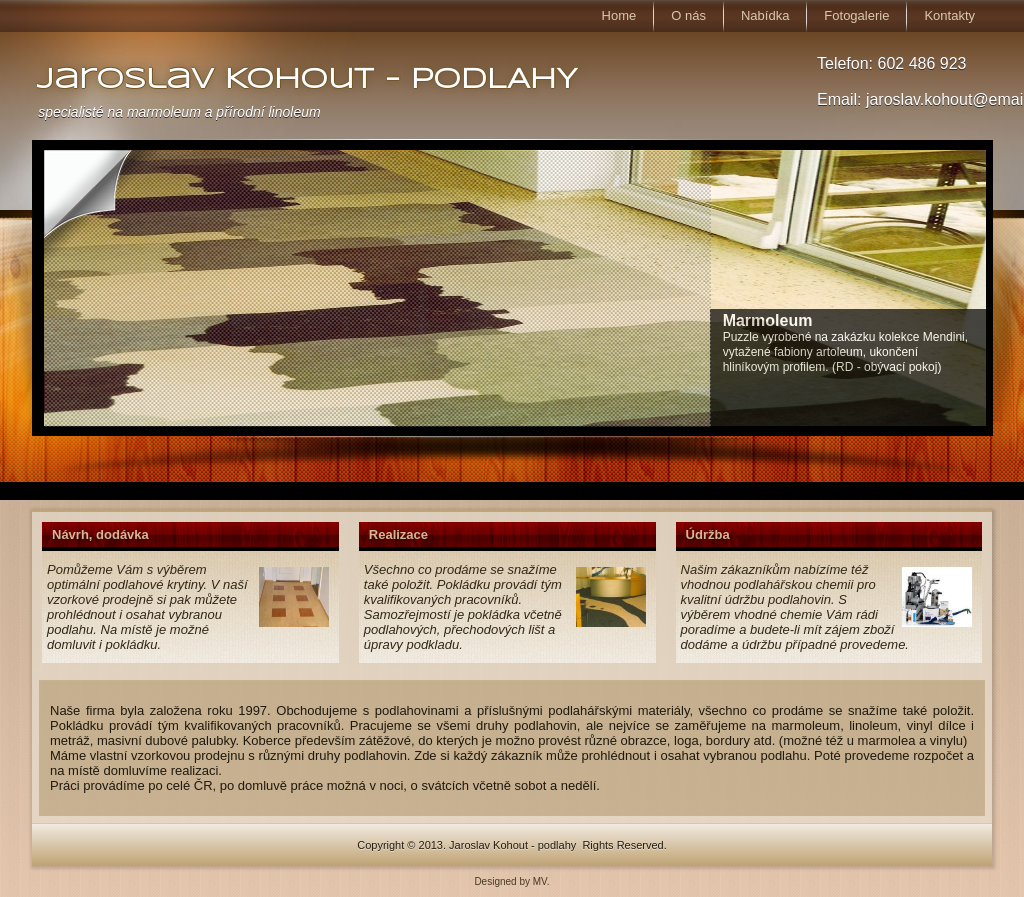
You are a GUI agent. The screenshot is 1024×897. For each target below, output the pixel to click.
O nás (688, 15)
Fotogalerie (856, 15)
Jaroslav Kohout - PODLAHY (307, 80)
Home (619, 15)
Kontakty (949, 15)
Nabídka (765, 15)
